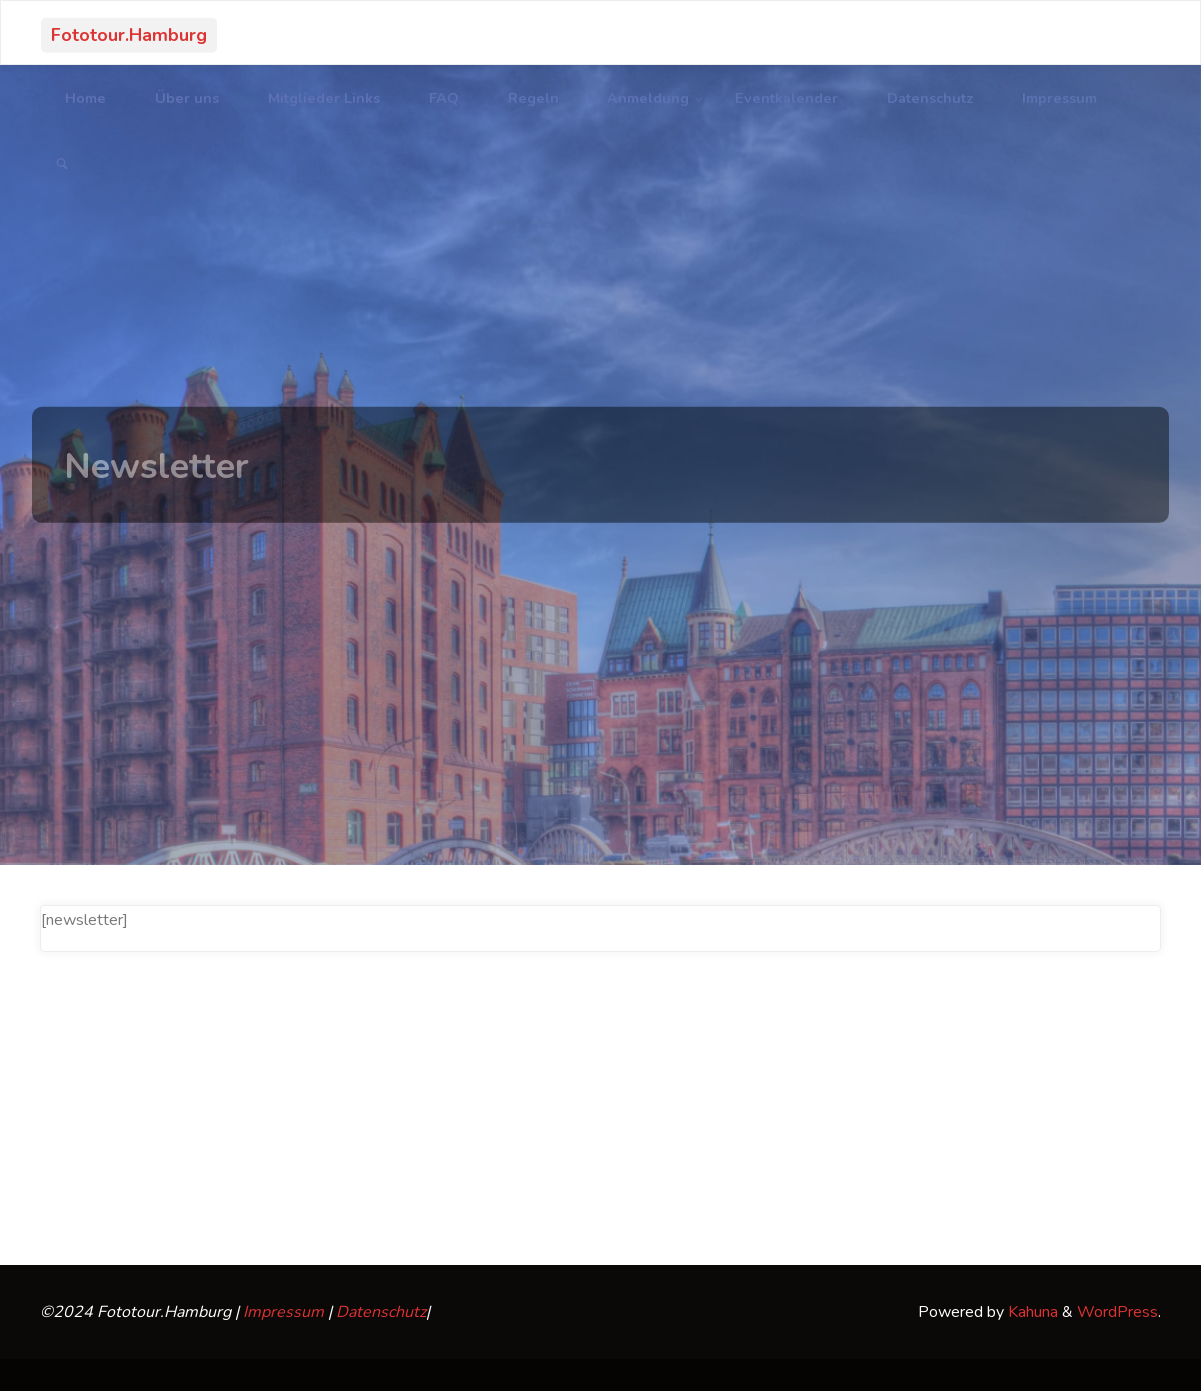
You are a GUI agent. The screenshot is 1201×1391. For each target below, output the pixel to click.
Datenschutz (381, 1312)
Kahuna (1031, 1312)
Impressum (283, 1312)
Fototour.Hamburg (129, 34)
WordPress (1117, 1312)
